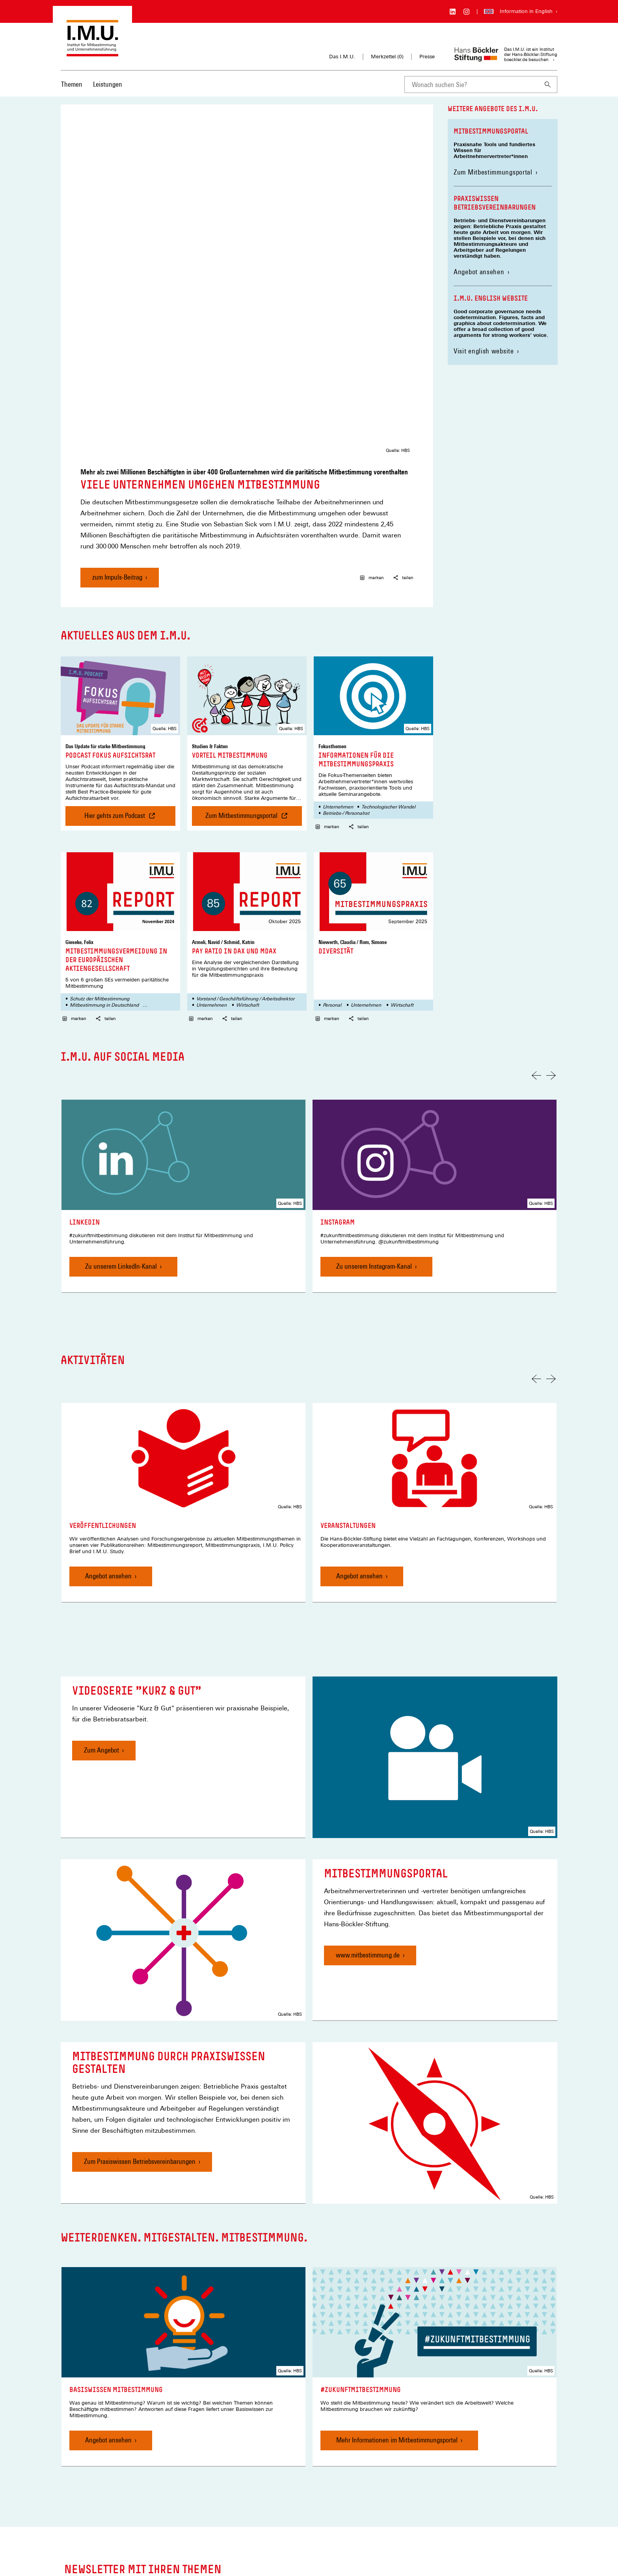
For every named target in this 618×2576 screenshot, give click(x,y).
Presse (427, 56)
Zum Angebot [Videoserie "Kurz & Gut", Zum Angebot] (101, 1567)
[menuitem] (72, 89)
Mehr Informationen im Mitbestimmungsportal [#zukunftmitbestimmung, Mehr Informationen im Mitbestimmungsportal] (397, 2257)
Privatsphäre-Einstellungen (216, 2537)
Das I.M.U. (342, 56)
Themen (71, 84)
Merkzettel (197, 2502)
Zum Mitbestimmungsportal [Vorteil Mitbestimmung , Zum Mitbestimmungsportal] (253, 635)
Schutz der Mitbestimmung (99, 816)
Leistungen (107, 84)
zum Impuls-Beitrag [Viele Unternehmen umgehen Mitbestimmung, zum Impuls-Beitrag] (117, 394)
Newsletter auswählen (358, 2409)
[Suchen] (547, 84)
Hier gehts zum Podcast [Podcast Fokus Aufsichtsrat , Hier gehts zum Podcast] (118, 635)
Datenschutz (199, 2525)
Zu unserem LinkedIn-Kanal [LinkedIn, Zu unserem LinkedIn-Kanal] (121, 1083)
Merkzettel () (387, 56)
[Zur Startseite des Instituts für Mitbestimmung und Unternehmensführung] (92, 52)
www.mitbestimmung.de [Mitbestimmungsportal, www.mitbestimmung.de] (368, 1772)
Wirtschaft (247, 822)
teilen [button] (403, 395)
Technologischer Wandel (388, 624)
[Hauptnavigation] (92, 84)
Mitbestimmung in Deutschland (104, 822)
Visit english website (484, 351)
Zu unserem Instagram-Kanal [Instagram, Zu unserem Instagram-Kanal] (374, 1083)
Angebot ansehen (479, 272)
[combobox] (471, 84)
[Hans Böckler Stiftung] (100, 2516)
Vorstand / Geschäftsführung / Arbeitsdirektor (245, 816)
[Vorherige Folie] (536, 892)
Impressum (198, 2514)
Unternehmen (338, 624)
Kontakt (194, 2490)
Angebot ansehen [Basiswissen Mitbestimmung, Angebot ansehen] (108, 2257)
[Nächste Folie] (551, 892)
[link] (183, 1013)
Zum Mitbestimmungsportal (496, 172)
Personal (332, 822)
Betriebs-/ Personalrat (346, 630)
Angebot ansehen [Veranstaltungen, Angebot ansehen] (359, 1393)
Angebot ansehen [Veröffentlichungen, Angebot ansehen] (108, 1393)
